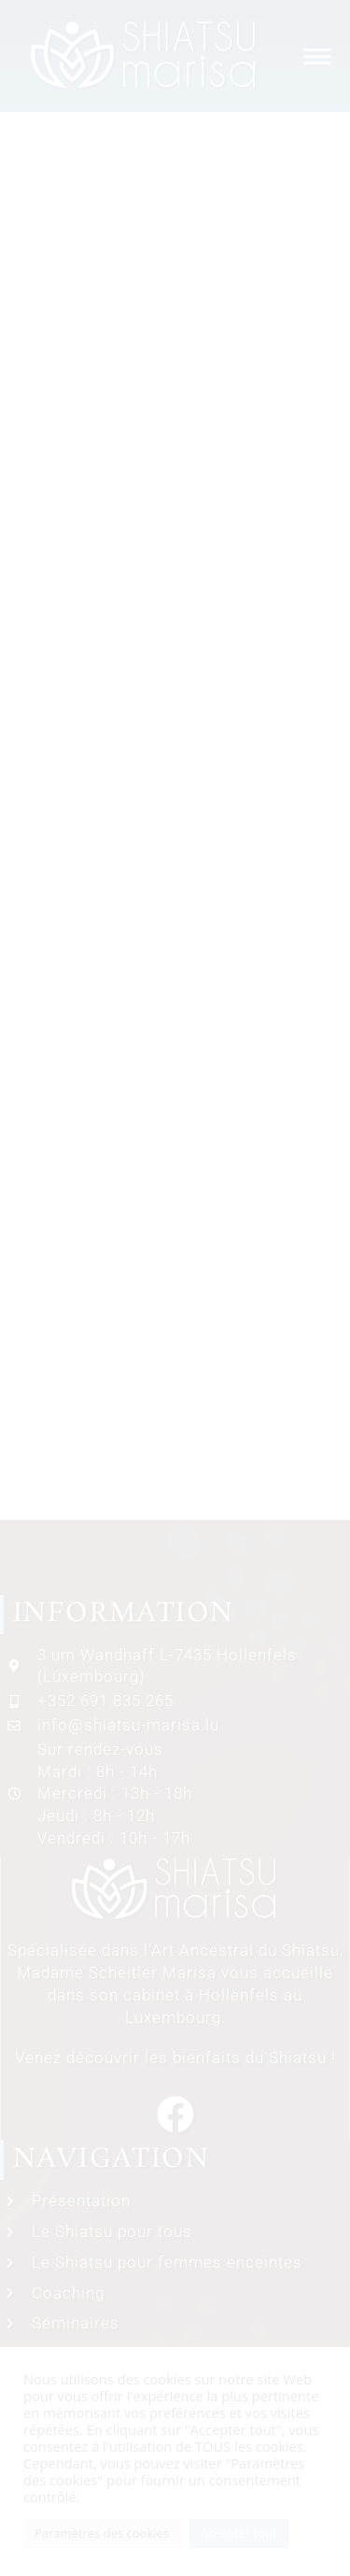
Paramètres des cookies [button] (102, 2533)
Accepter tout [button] (239, 2533)
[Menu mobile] (312, 55)
